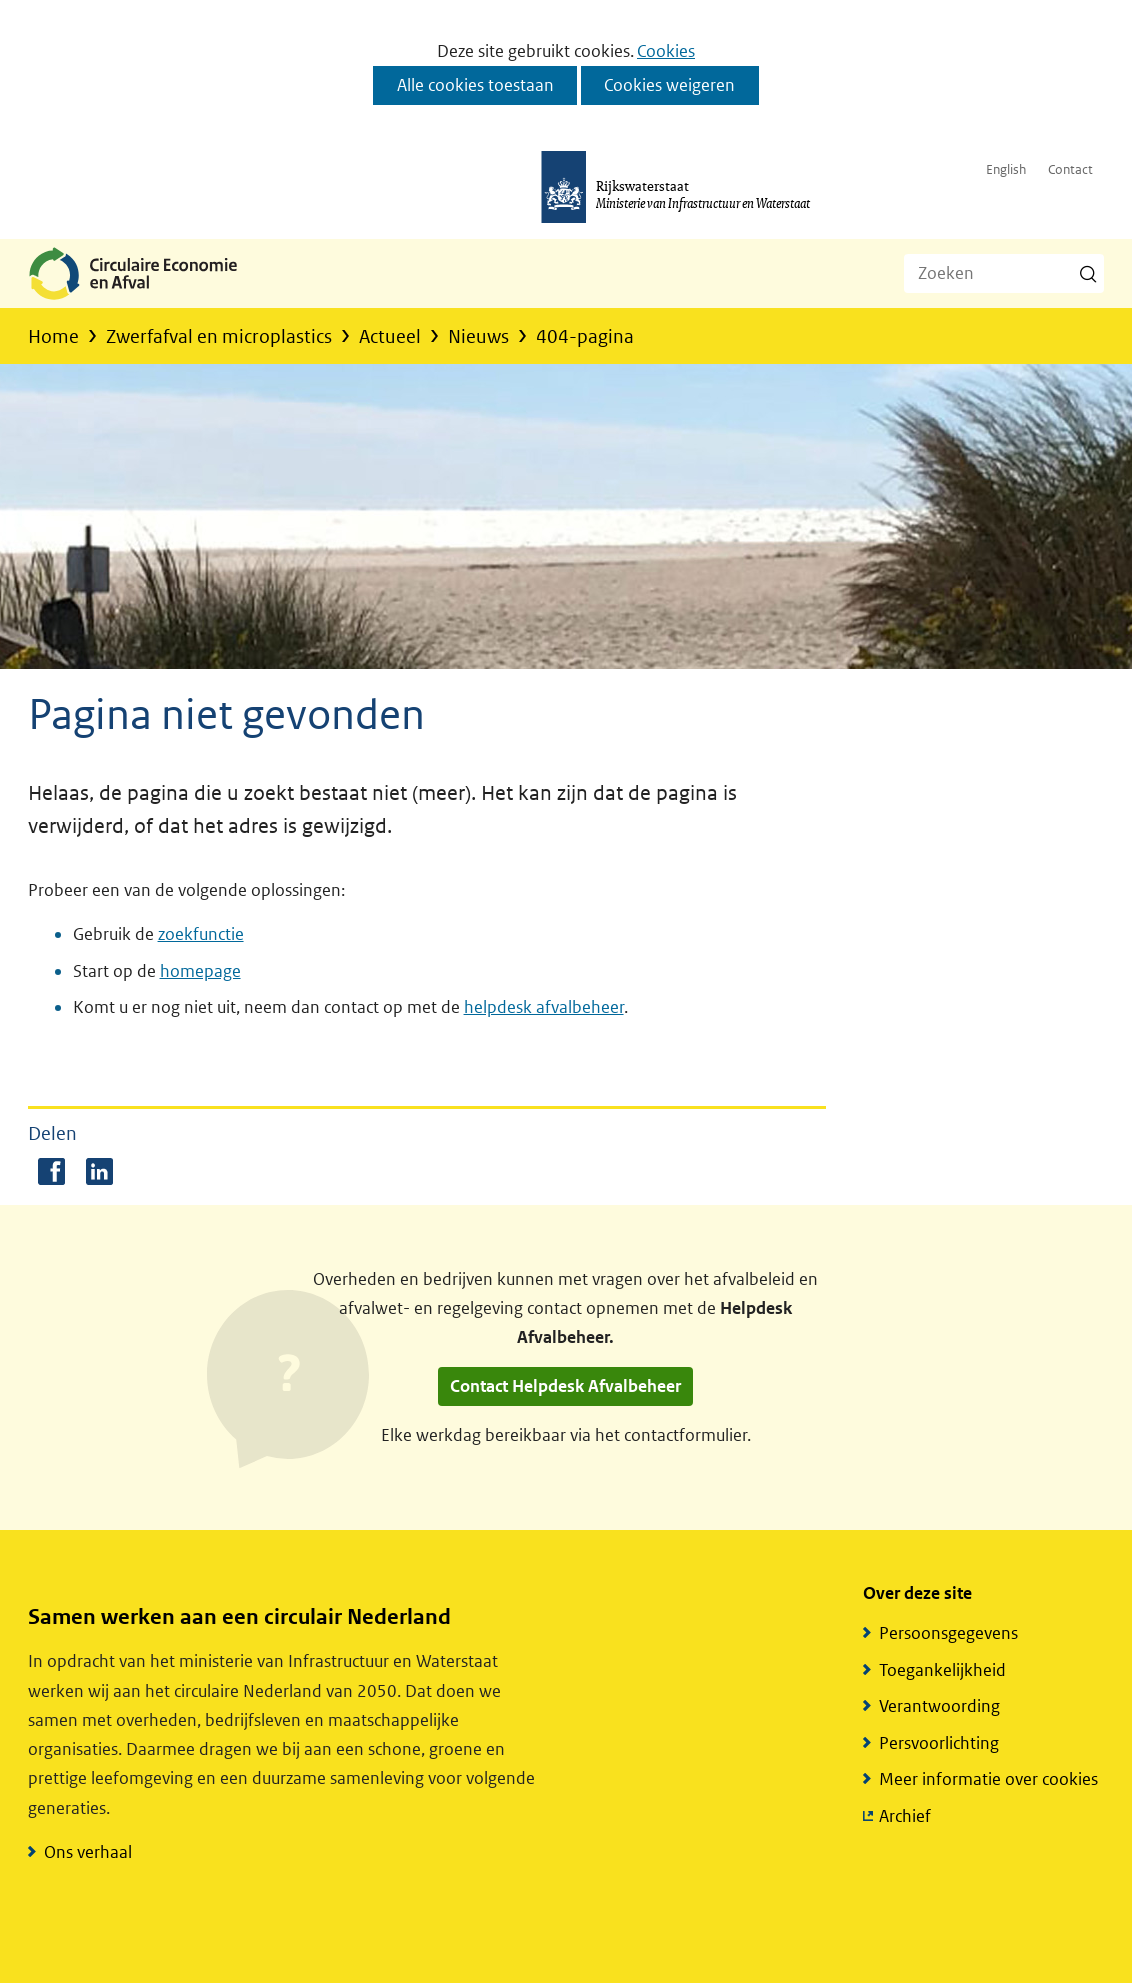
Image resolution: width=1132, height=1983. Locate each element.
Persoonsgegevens (948, 1633)
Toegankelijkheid (942, 1670)
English (1006, 169)
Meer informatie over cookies (988, 1779)
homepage (200, 971)
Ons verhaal (88, 1852)
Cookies (666, 51)
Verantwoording (939, 1706)
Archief (905, 1816)
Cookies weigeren (669, 85)
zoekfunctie (201, 934)
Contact (1070, 169)
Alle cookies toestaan (475, 85)
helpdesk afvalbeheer (544, 1007)
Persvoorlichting (939, 1743)
